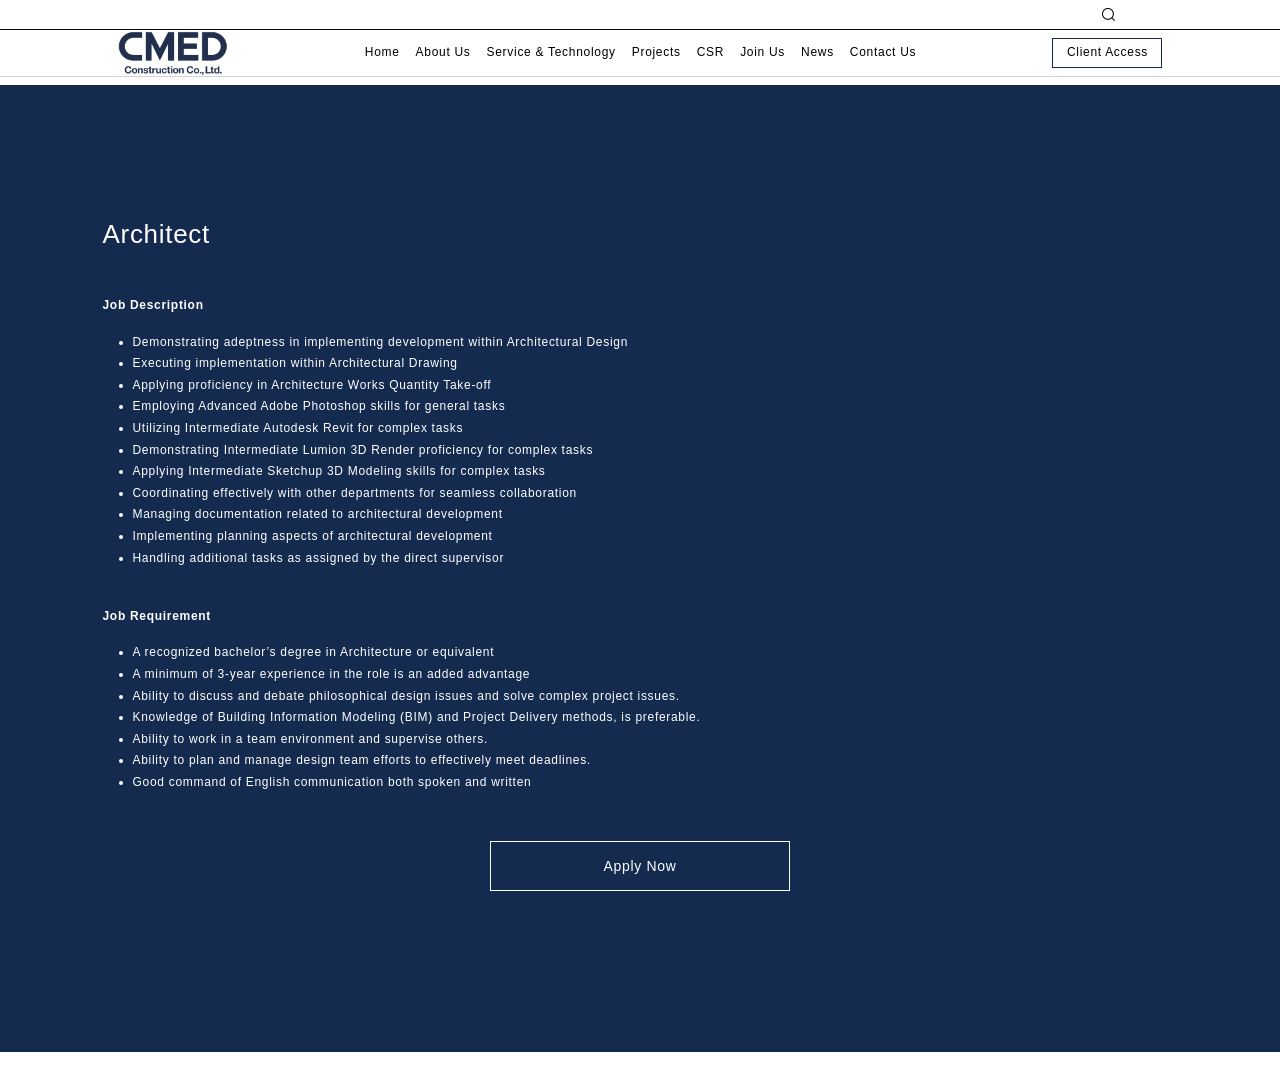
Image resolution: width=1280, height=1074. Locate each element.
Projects (656, 69)
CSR (710, 69)
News (817, 69)
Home (382, 69)
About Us (443, 69)
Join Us (762, 69)
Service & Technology (551, 69)
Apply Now (639, 866)
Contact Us (883, 69)
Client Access (1107, 69)
